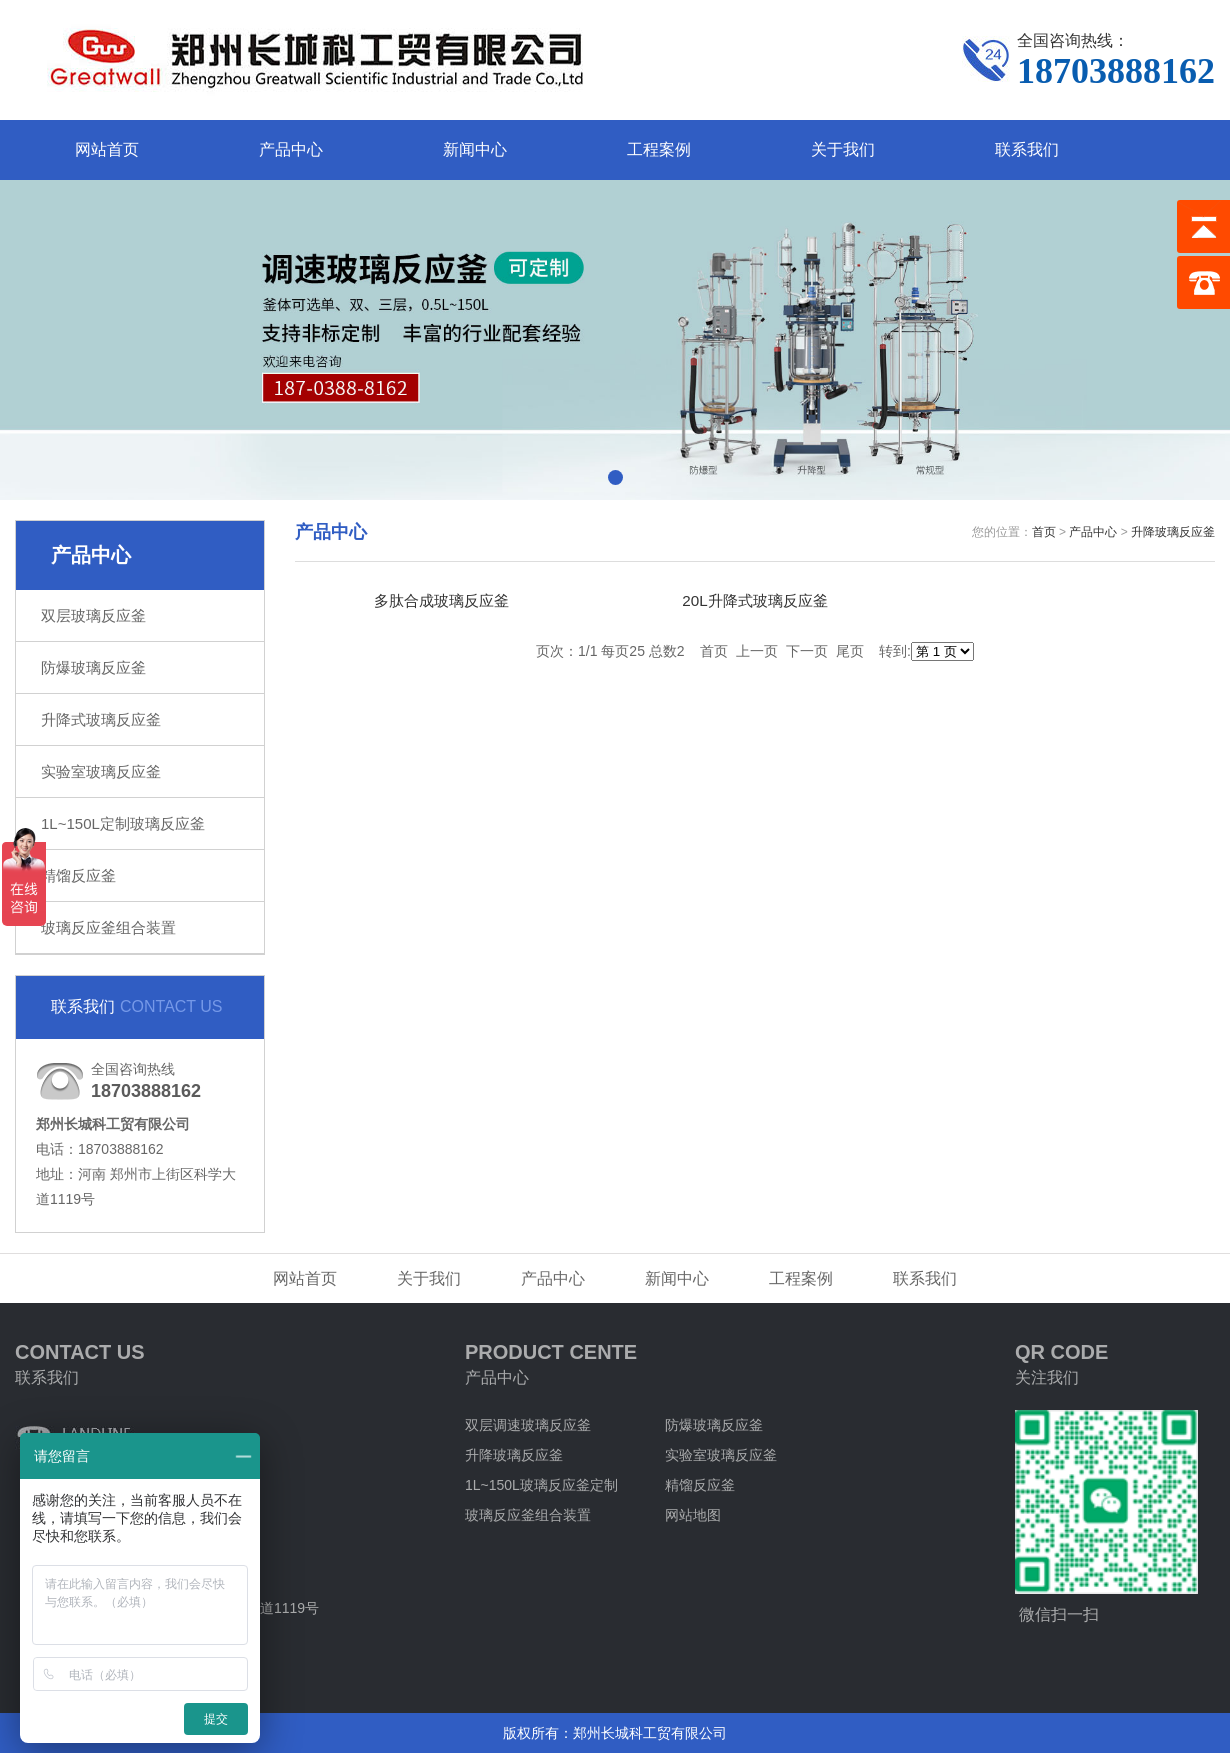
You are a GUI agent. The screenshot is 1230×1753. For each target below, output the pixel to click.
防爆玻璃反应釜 (93, 667)
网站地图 (693, 1515)
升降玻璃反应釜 (1173, 532)
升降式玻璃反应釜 (101, 719)
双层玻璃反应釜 (93, 615)
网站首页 (107, 149)
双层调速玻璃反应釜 (528, 1425)
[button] (615, 477)
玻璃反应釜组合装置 (108, 927)
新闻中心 (475, 149)
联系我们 (1027, 149)
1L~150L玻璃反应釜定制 (541, 1485)
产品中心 (291, 149)
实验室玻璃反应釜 (101, 771)
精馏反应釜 (78, 875)
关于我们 (843, 149)
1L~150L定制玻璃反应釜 (123, 823)
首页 (1044, 532)
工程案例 (659, 149)
